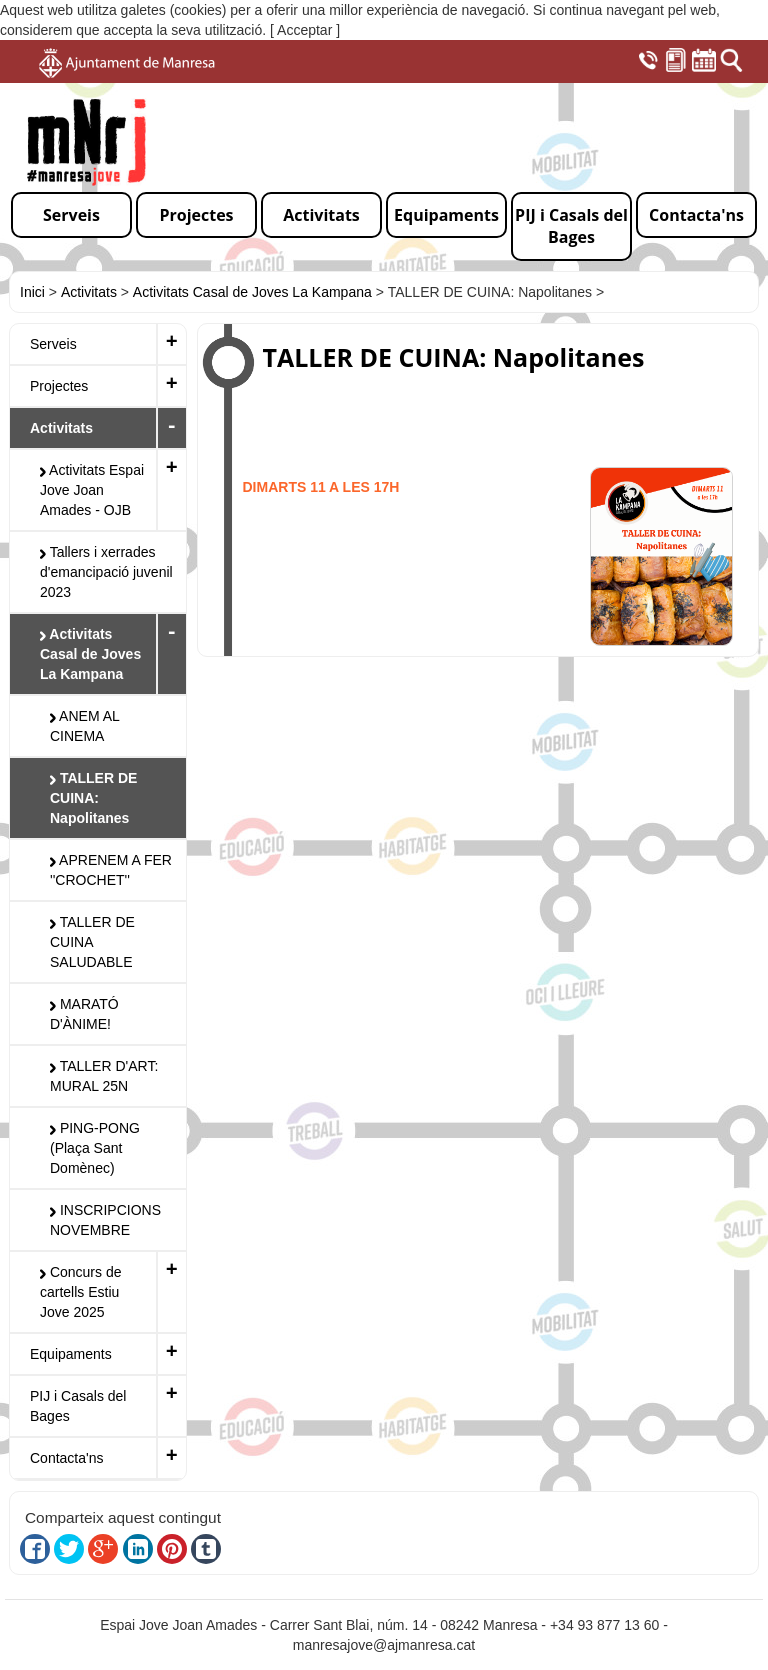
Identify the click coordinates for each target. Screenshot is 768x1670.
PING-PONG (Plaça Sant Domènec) (95, 1148)
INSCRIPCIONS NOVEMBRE (105, 1220)
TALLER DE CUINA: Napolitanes (93, 798)
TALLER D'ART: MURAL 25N (104, 1076)
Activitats (89, 292)
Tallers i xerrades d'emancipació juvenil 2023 (106, 572)
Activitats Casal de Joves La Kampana (252, 292)
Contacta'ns (67, 1458)
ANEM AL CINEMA (84, 726)
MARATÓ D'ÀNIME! (84, 1014)
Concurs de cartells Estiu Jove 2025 (80, 1292)
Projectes (59, 386)
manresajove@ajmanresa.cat (384, 1645)
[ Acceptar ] (305, 30)
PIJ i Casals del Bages (78, 1406)
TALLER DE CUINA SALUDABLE (92, 942)
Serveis (53, 344)
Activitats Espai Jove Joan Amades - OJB (92, 490)
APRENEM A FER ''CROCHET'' (111, 870)
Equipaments (71, 1354)
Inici (32, 292)
